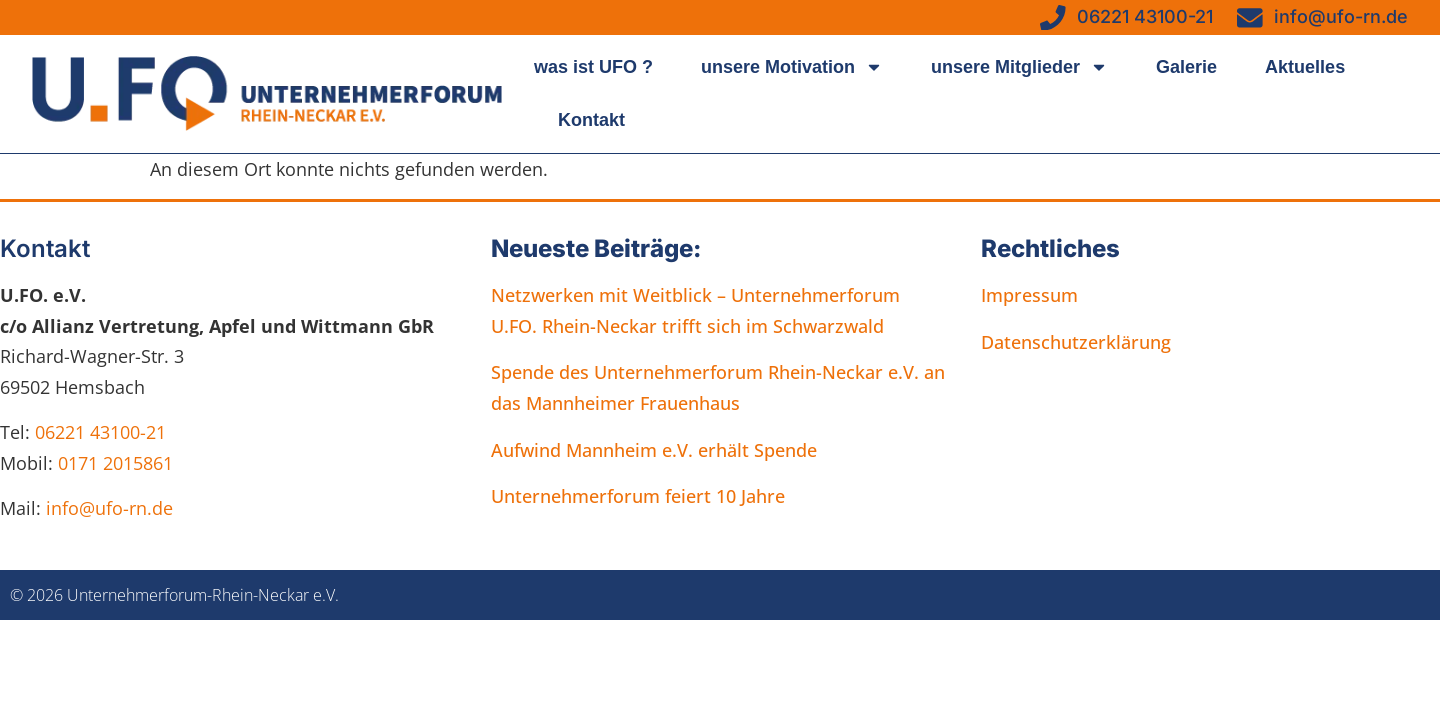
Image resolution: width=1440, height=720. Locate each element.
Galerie (1186, 67)
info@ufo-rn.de (107, 508)
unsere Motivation (792, 67)
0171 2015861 (115, 463)
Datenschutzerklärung (1076, 342)
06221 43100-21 (100, 432)
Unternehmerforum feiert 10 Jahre (638, 496)
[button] (44, 676)
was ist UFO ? (593, 67)
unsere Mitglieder (1019, 67)
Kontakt (591, 120)
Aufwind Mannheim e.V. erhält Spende (654, 450)
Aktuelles (1305, 67)
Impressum (1029, 295)
